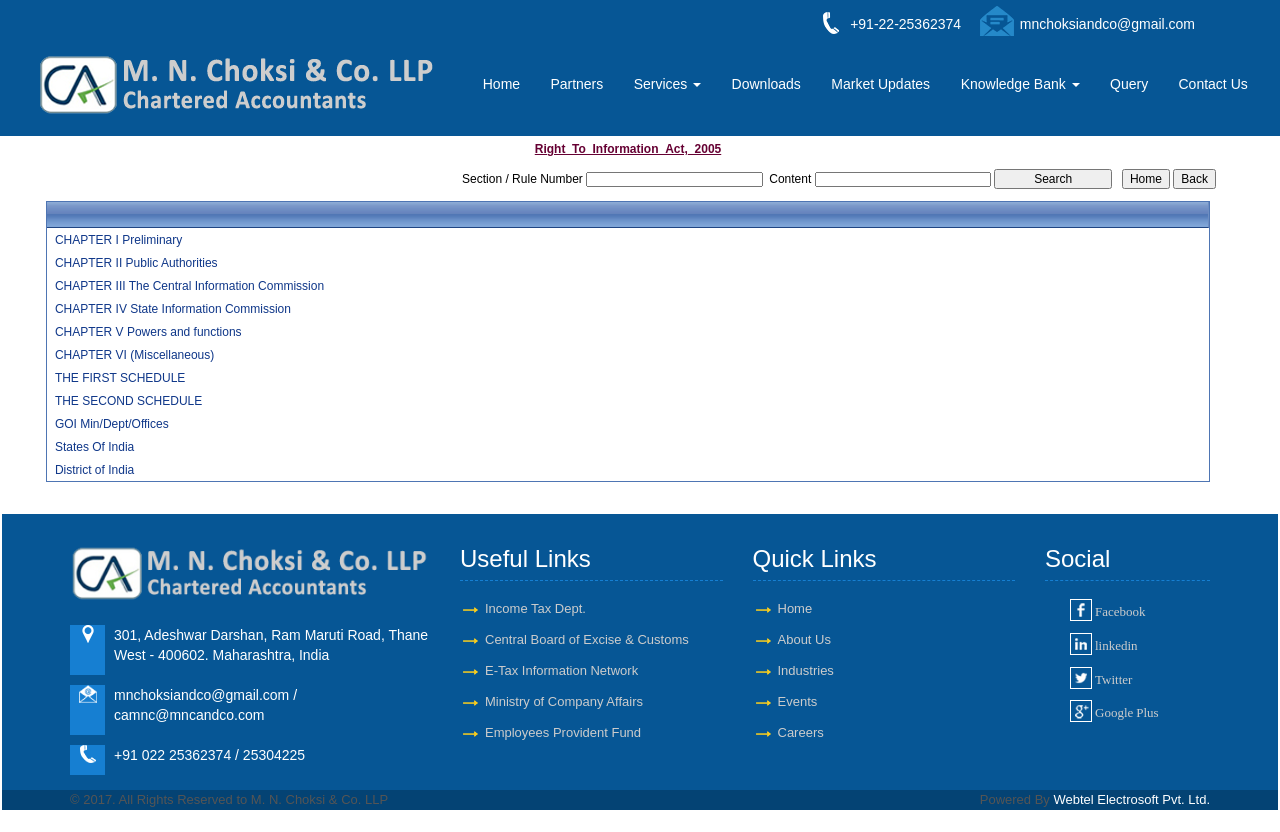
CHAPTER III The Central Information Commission (189, 286)
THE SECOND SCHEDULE (128, 401)
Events (798, 701)
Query (1129, 84)
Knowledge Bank (1020, 84)
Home (501, 84)
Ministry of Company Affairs (564, 701)
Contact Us (1213, 84)
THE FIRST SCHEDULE (120, 378)
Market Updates (880, 84)
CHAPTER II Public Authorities (136, 263)
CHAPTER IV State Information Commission (173, 309)
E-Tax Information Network (561, 670)
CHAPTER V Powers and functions (148, 332)
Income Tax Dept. (535, 608)
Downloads (766, 84)
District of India (94, 470)
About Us (804, 639)
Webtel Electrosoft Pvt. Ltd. (1131, 799)
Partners (576, 84)
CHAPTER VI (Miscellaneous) (134, 355)
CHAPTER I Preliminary (118, 240)
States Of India (94, 447)
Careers (801, 732)
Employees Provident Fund (563, 732)
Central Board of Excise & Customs (587, 639)
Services (668, 84)
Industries (806, 670)
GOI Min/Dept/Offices (112, 424)
